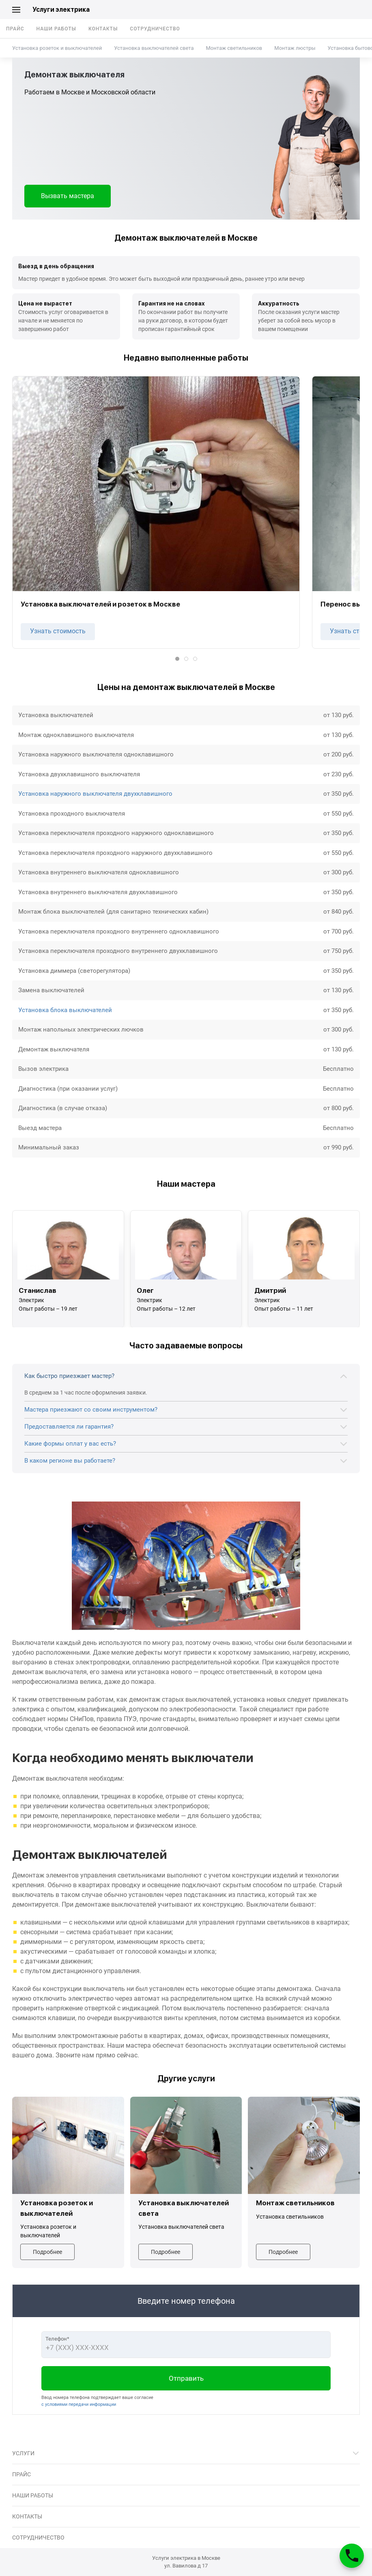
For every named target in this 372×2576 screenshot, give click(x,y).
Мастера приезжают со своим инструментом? (90, 1409)
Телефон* (57, 2339)
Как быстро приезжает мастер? (69, 1376)
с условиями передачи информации (78, 2404)
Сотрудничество (155, 29)
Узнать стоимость (58, 631)
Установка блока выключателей (65, 1010)
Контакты (103, 29)
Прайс (15, 29)
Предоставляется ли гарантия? (69, 1426)
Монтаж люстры (294, 48)
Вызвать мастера (67, 196)
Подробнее (47, 2252)
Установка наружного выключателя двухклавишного (95, 793)
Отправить (186, 2378)
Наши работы (56, 29)
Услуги (23, 2453)
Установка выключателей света (154, 48)
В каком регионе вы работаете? (69, 1460)
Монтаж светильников (234, 48)
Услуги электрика (61, 9)
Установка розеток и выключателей (57, 48)
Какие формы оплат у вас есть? (70, 1443)
